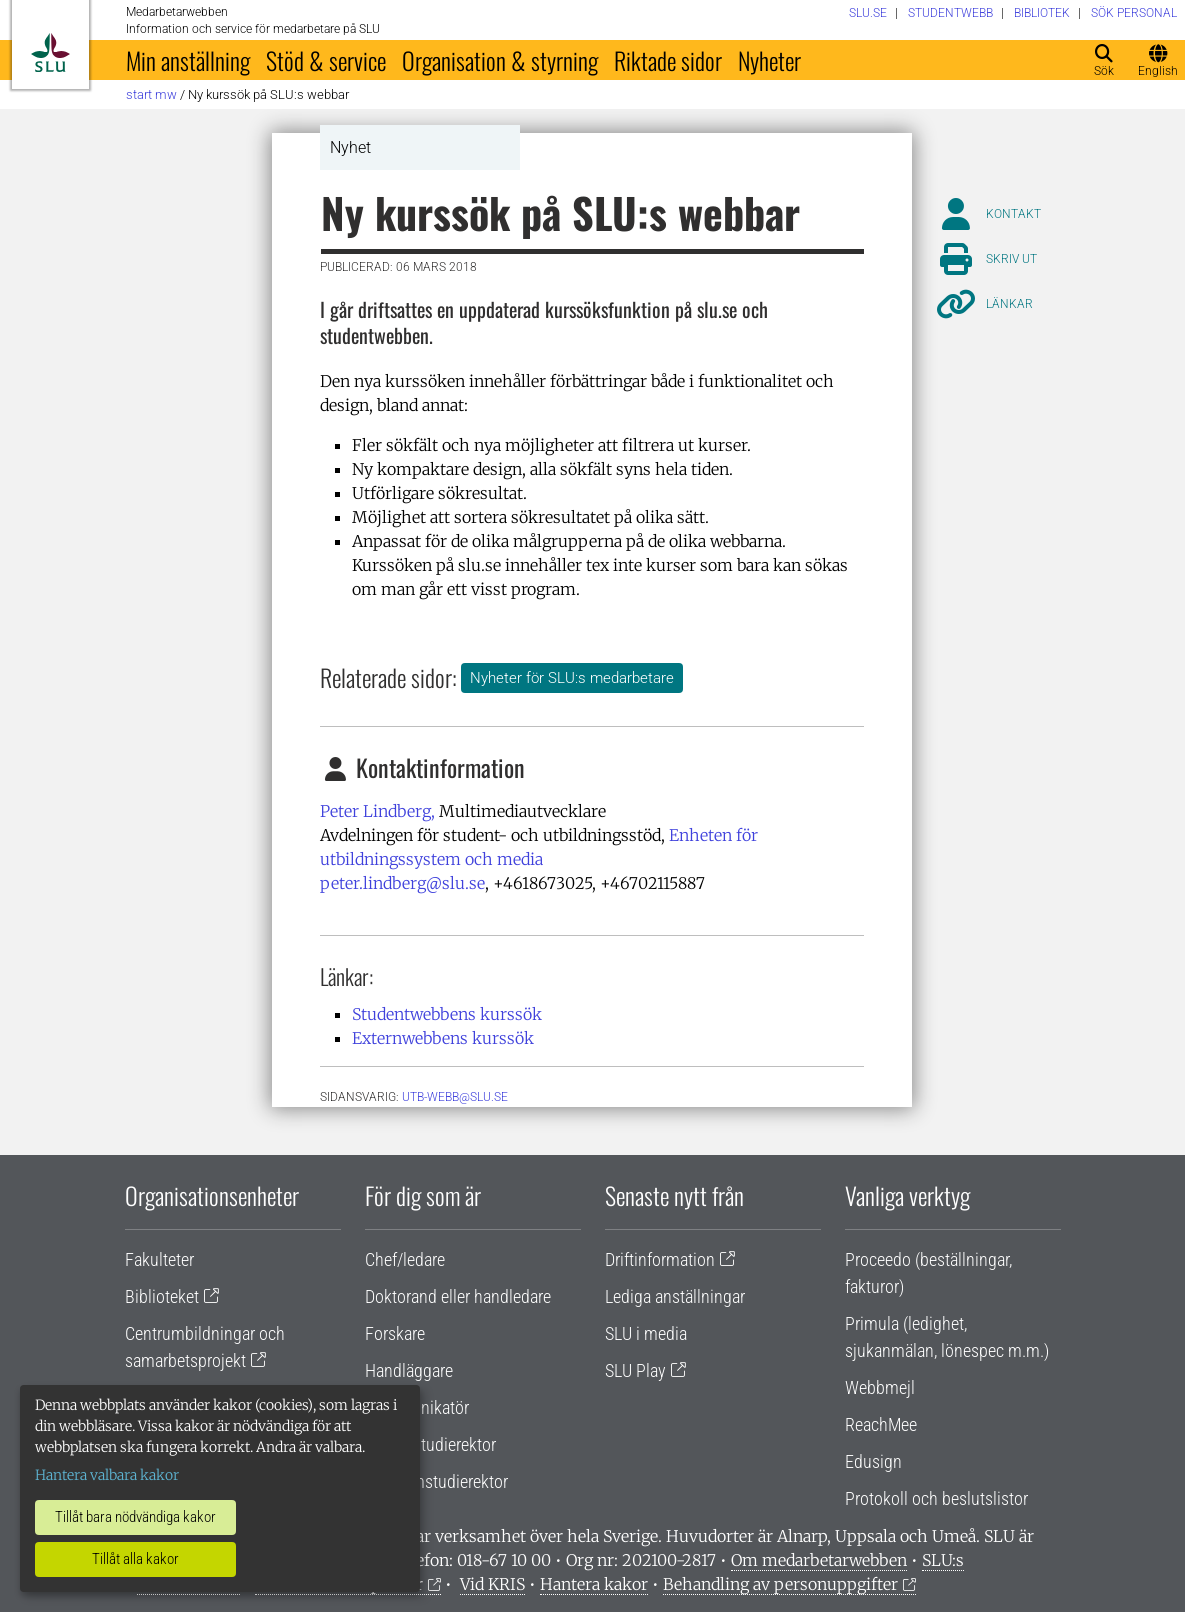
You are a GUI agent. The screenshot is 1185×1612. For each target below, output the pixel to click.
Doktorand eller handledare (458, 1296)
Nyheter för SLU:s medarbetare (572, 678)
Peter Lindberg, (377, 811)
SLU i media (646, 1333)
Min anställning (188, 60)
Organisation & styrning (500, 60)
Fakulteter (159, 1259)
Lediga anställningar (675, 1296)
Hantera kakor (594, 1584)
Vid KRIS (492, 1584)
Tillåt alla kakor (135, 1559)
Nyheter (769, 60)
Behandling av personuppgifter (780, 1584)
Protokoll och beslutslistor (936, 1498)
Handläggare (409, 1370)
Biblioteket (162, 1296)
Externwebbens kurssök (443, 1038)
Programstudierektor (436, 1481)
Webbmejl (880, 1387)
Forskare (395, 1333)
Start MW (151, 94)
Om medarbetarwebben (819, 1560)
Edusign (873, 1461)
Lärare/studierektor (430, 1444)
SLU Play (635, 1370)
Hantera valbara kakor (107, 1475)
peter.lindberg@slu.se (402, 883)
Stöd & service (326, 60)
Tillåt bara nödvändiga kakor (135, 1517)
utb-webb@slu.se (455, 1097)
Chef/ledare (405, 1259)
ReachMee (881, 1424)
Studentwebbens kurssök (447, 1014)
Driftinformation (660, 1259)
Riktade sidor (668, 60)
